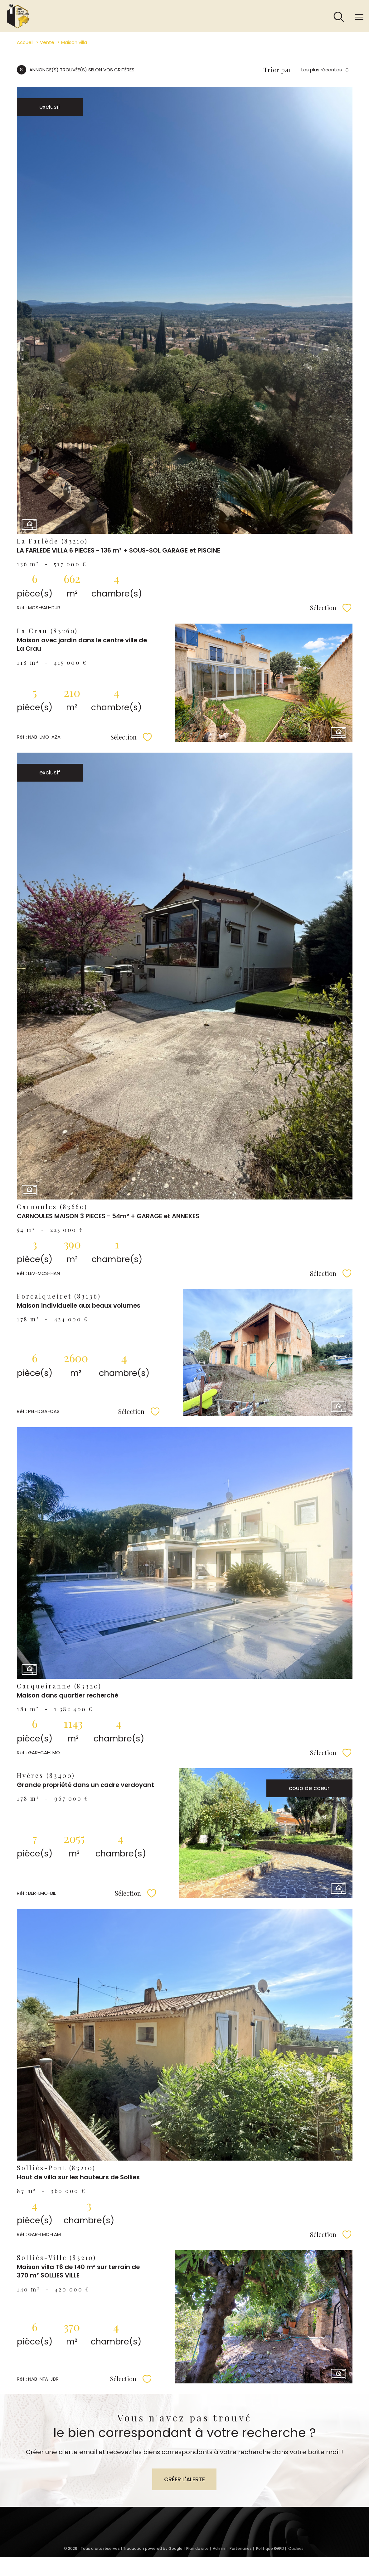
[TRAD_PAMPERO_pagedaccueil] (18, 27)
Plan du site (197, 2548)
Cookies (295, 2548)
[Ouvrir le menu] (359, 17)
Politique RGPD (270, 2548)
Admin (219, 2548)
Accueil (25, 42)
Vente (47, 42)
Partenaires (241, 2548)
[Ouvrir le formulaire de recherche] (338, 17)
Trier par (278, 70)
